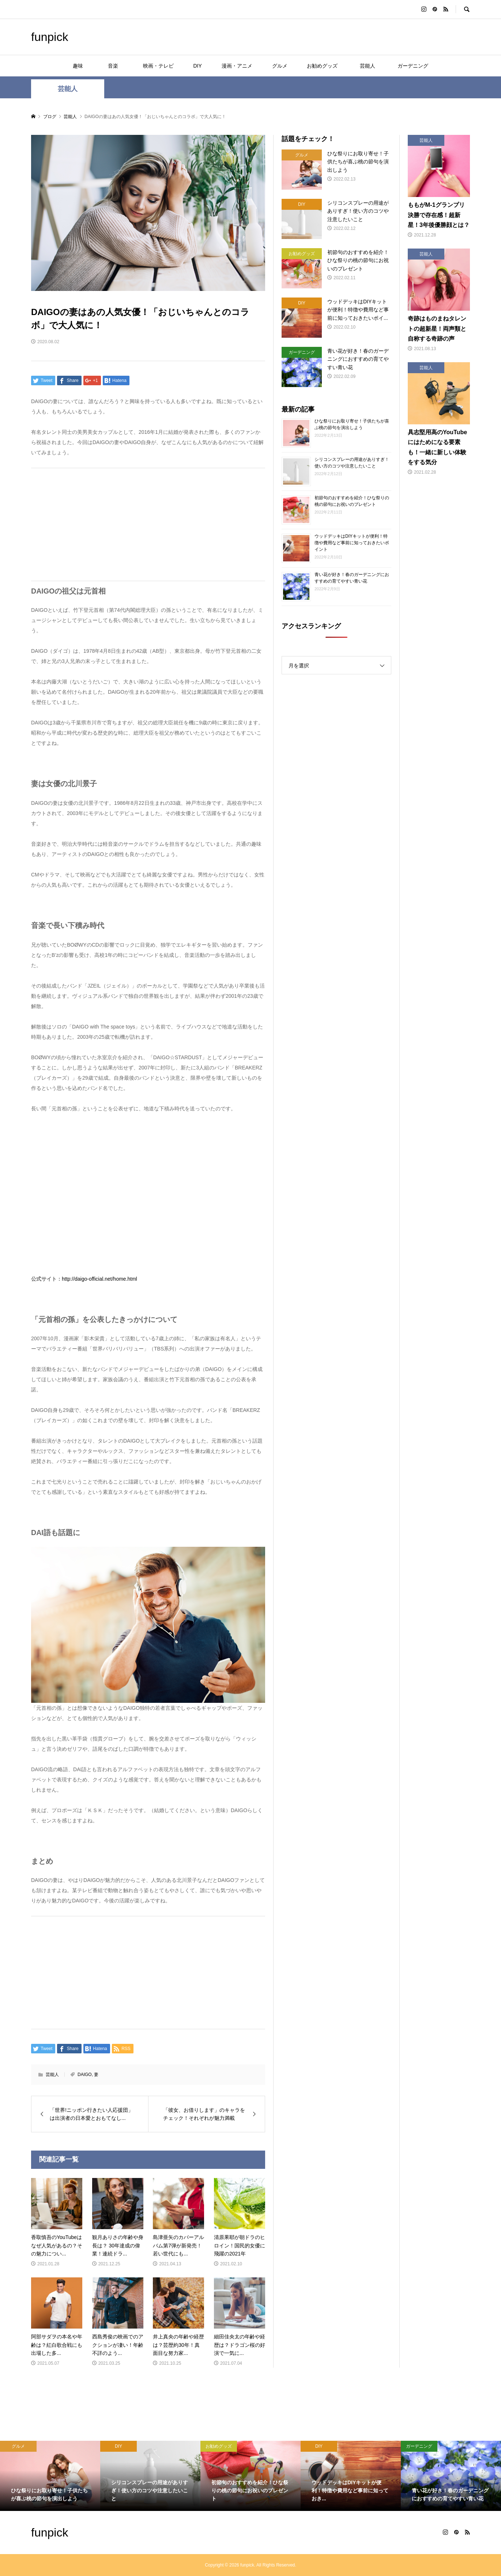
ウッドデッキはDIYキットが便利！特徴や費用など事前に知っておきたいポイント (351, 543)
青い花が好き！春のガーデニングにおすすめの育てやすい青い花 (351, 578)
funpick (49, 36)
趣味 (78, 66)
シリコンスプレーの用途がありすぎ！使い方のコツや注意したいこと (351, 463)
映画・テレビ (158, 66)
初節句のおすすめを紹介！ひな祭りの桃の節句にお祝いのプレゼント (351, 501)
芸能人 (370, 66)
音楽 (118, 66)
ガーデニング (413, 66)
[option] (50, 2476)
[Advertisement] (148, 524)
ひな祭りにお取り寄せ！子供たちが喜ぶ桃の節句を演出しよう (351, 424)
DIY (197, 66)
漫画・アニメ (237, 66)
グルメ (279, 66)
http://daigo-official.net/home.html (99, 1279)
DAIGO (85, 2074)
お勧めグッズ (322, 66)
